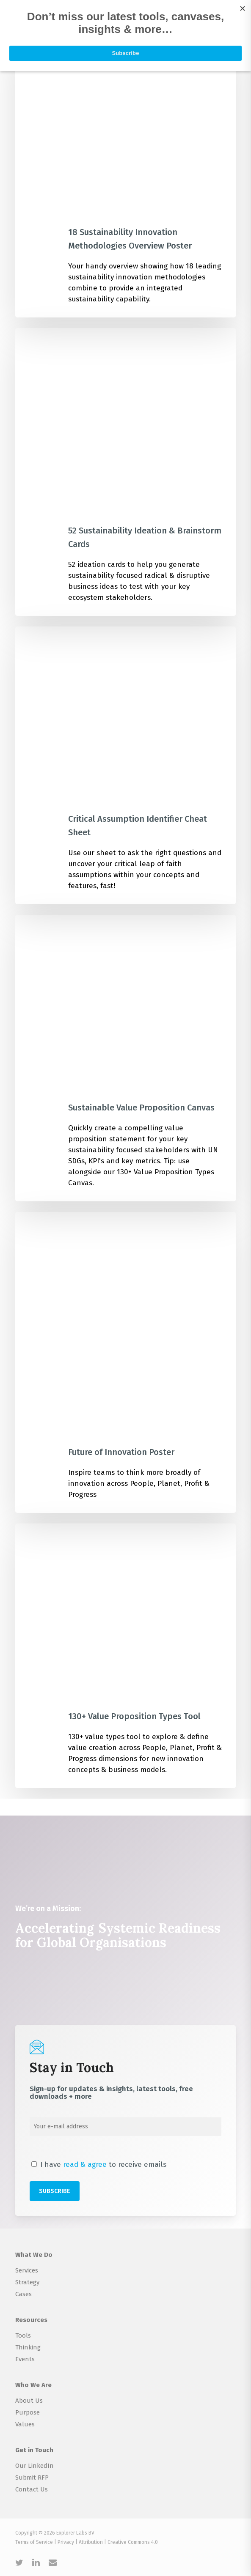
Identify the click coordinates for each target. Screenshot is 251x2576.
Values (25, 2424)
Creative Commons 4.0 (133, 2542)
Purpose (27, 2412)
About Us (29, 2400)
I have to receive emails (98, 2164)
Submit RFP (32, 2477)
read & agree (85, 2164)
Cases (23, 2294)
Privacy (66, 2542)
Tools (23, 2335)
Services (26, 2270)
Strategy (27, 2282)
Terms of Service (34, 2542)
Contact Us (31, 2489)
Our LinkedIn (34, 2465)
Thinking (28, 2347)
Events (25, 2359)
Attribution (91, 2542)
